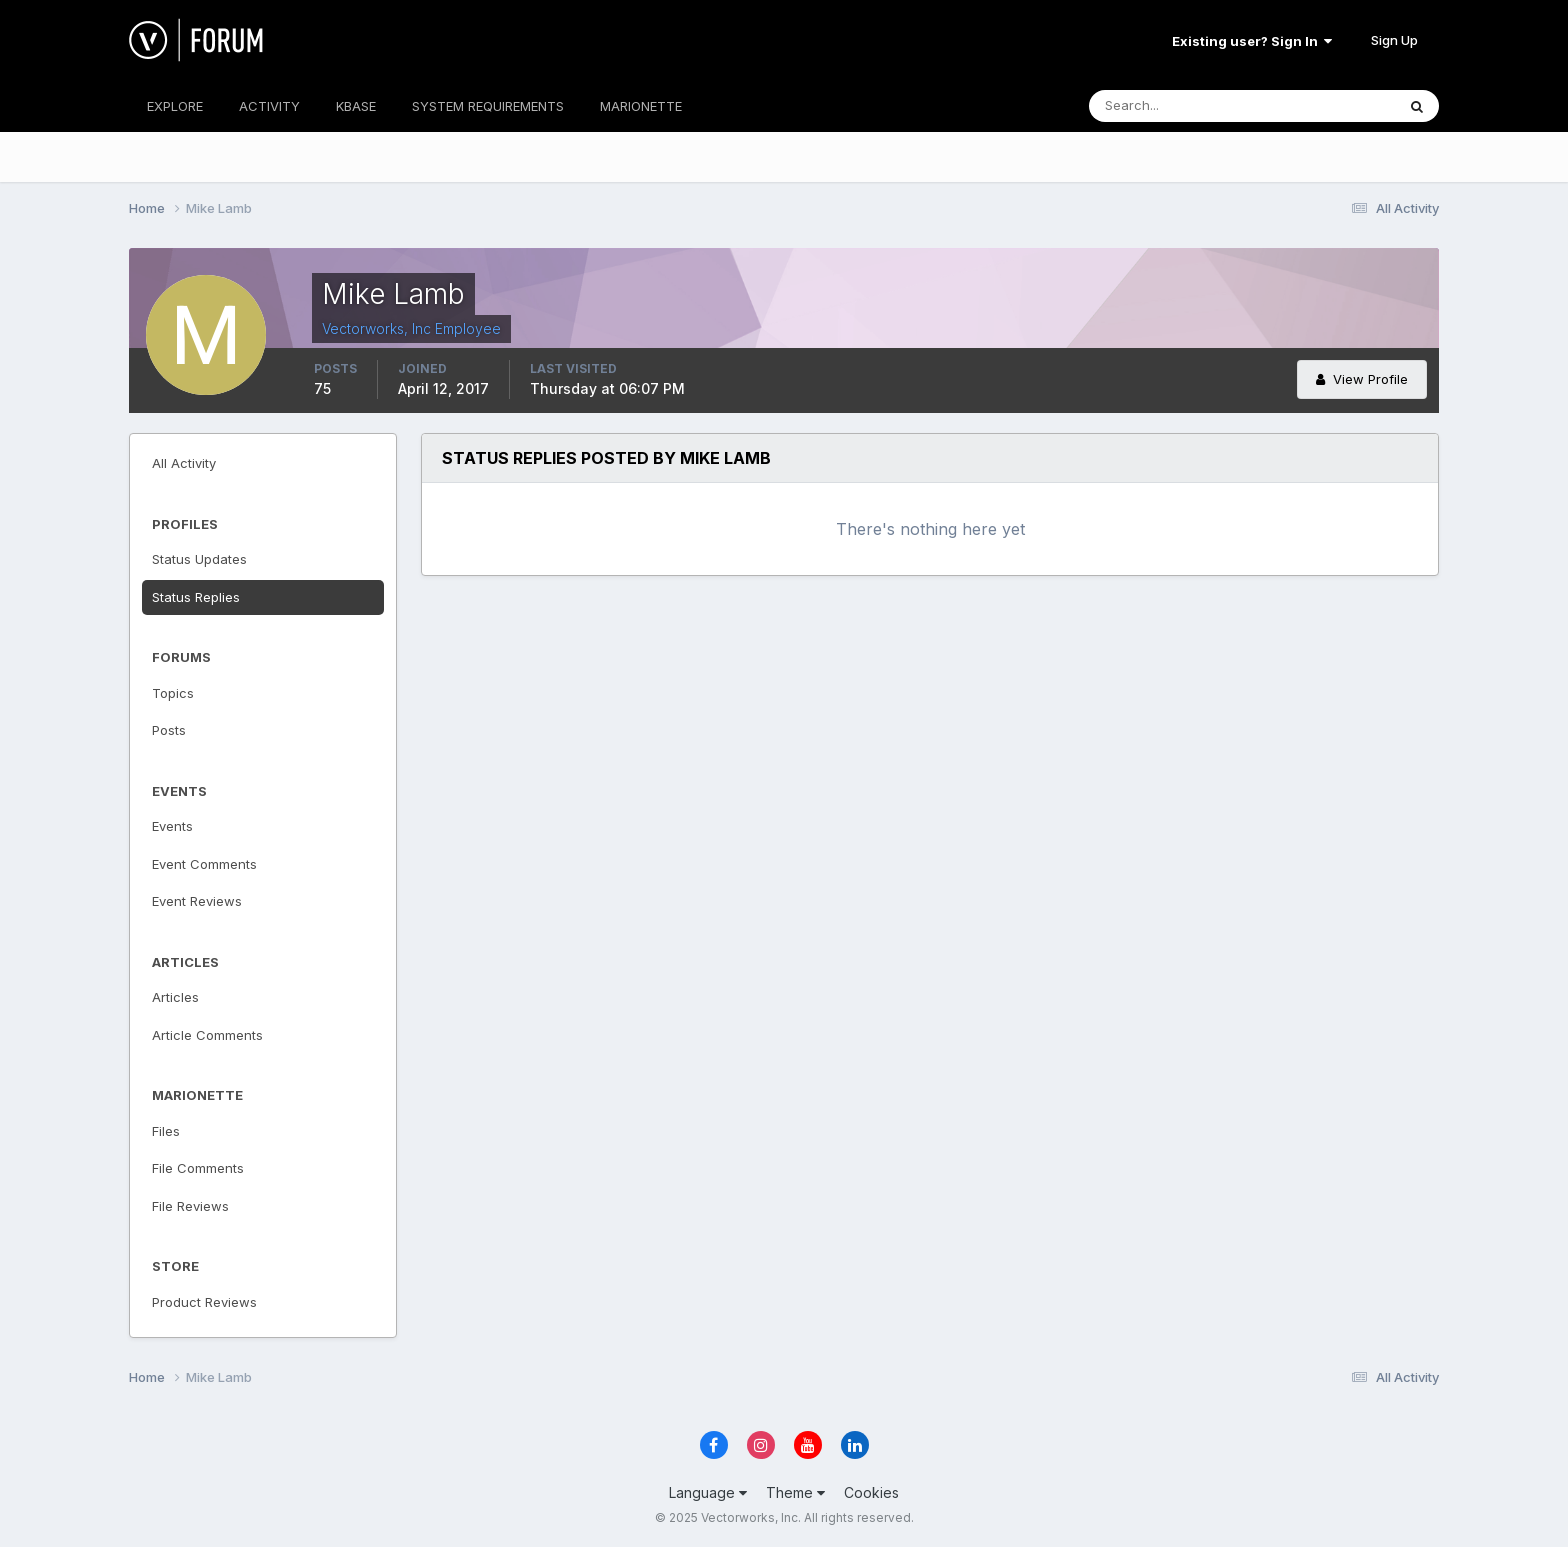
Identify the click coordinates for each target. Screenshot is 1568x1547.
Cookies (871, 1492)
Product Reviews (204, 1302)
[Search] (1177, 106)
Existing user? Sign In (1252, 41)
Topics (173, 693)
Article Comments (207, 1035)
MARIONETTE (641, 106)
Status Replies (196, 597)
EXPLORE (175, 106)
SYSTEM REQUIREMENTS (488, 106)
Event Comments (204, 864)
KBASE (356, 106)
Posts (169, 730)
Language (708, 1492)
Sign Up (1394, 40)
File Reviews (190, 1206)
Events (172, 826)
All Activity (184, 463)
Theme (795, 1492)
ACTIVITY (269, 106)
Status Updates (199, 559)
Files (166, 1131)
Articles (175, 997)
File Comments (198, 1168)
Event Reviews (197, 901)
